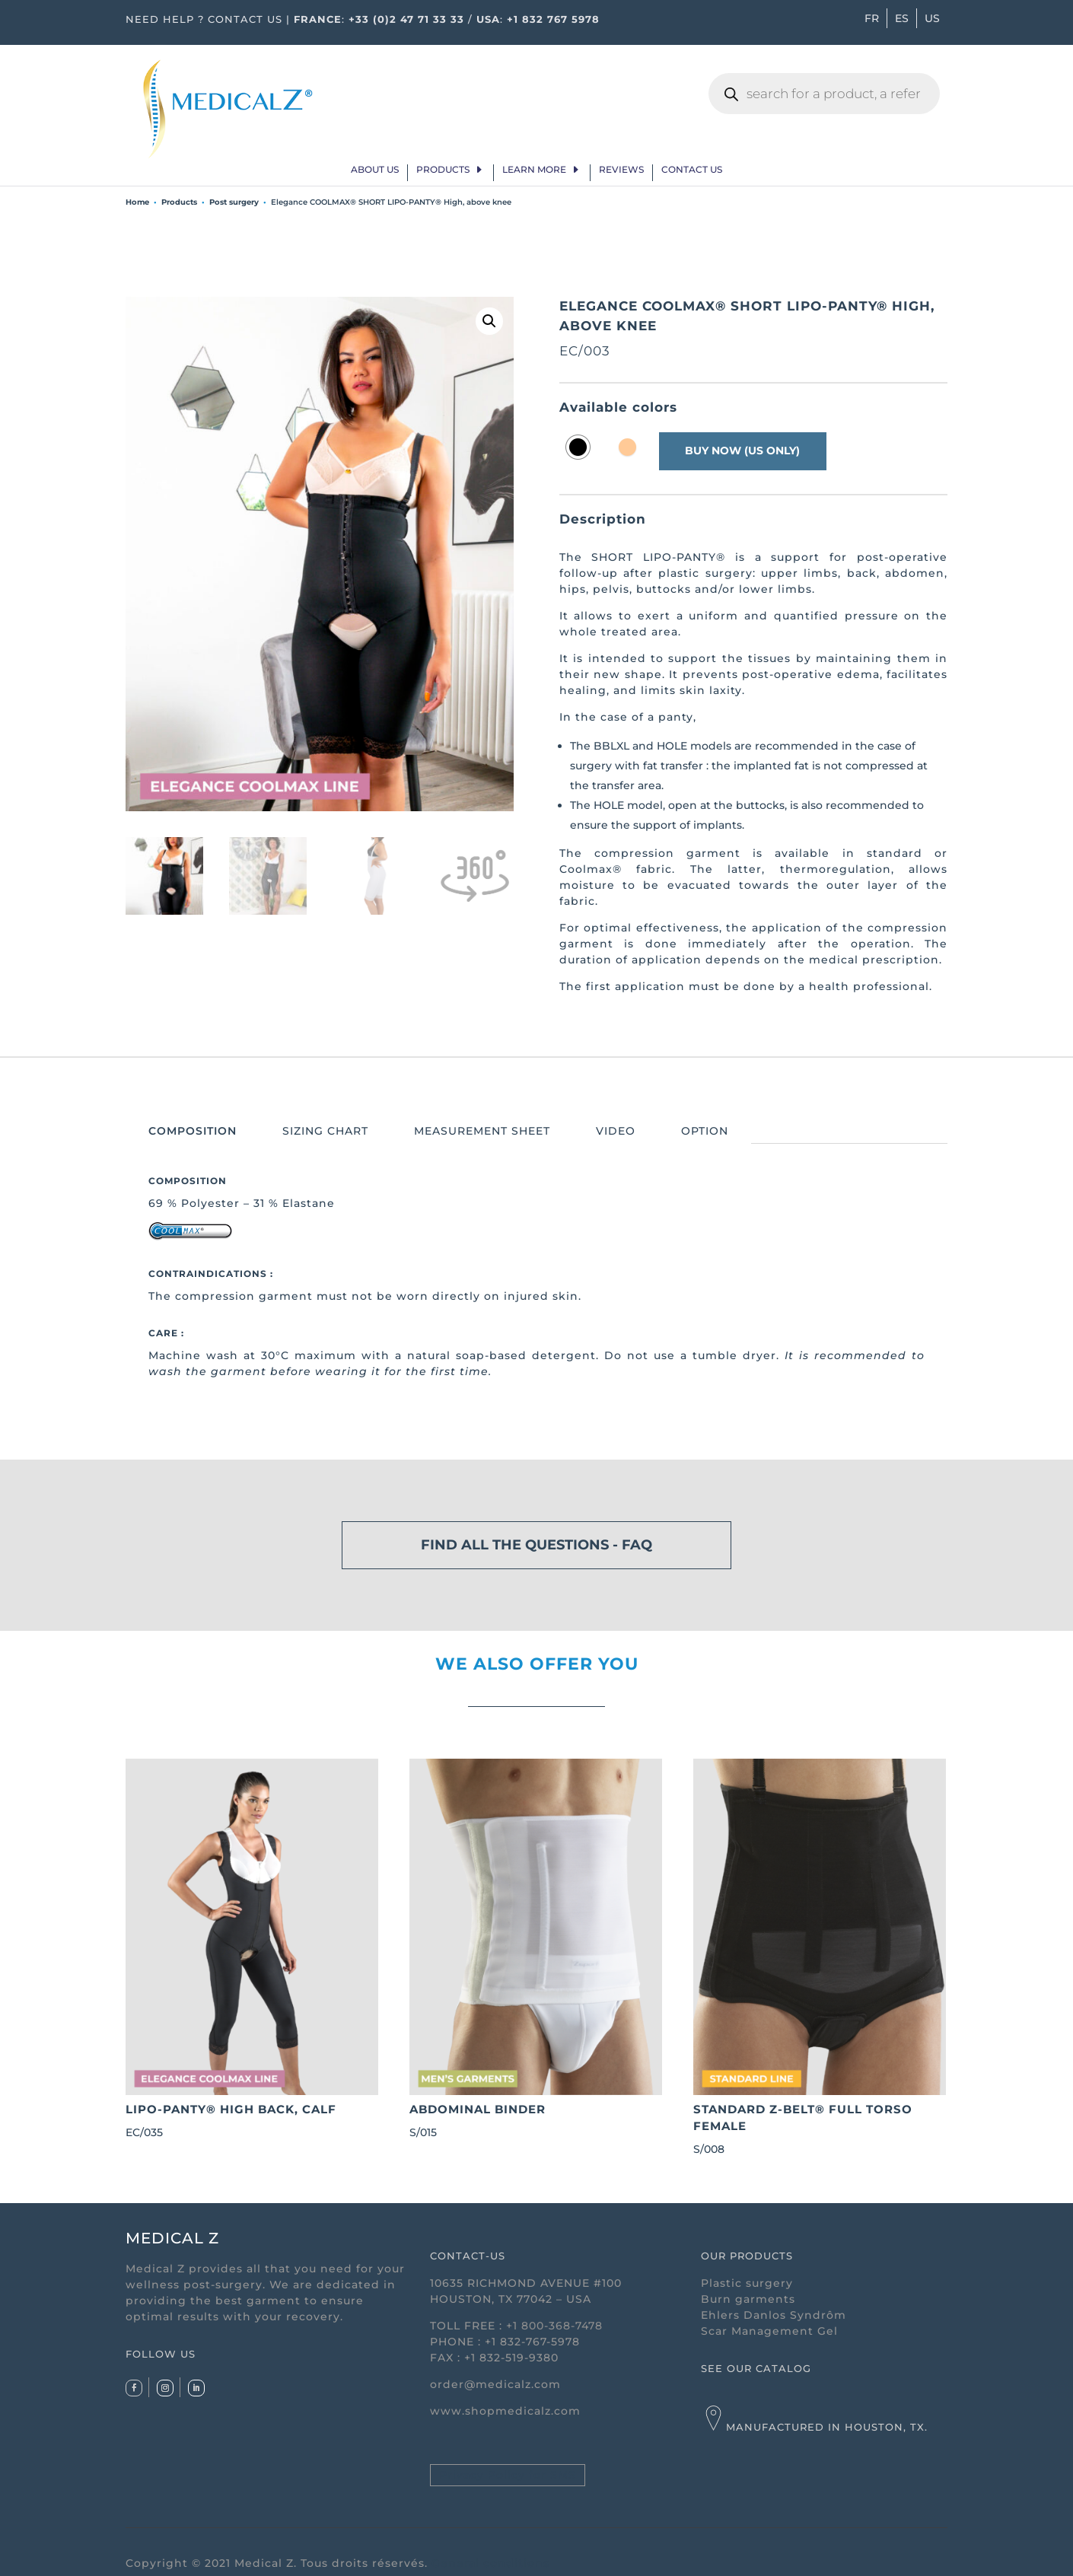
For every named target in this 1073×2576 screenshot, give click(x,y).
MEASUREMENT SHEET (482, 1131)
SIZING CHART (325, 1131)
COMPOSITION (192, 1131)
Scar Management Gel (769, 2331)
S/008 (819, 1958)
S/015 (535, 1949)
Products (443, 169)
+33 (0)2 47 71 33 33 (406, 19)
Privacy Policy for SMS (507, 2475)
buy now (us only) (743, 450)
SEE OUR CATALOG (756, 2368)
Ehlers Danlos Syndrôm (773, 2315)
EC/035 (252, 1949)
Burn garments (748, 2299)
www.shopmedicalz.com (505, 2411)
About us (375, 169)
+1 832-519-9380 (511, 2357)
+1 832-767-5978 (532, 2341)
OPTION (704, 1131)
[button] (489, 321)
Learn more (534, 169)
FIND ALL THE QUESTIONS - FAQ (536, 1544)
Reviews (621, 169)
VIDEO (615, 1131)
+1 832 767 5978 (553, 19)
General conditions (490, 2563)
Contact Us (691, 169)
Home (137, 202)
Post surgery (234, 202)
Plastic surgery (747, 2283)
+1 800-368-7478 (554, 2325)
